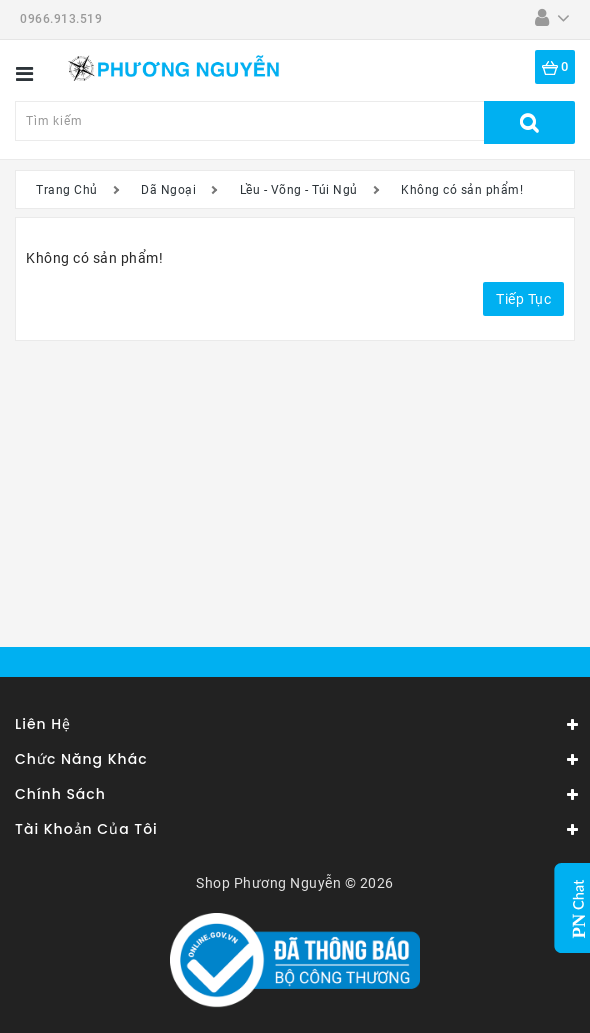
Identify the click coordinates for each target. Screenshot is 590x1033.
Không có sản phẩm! (462, 190)
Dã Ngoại (168, 190)
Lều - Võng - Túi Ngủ (299, 190)
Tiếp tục (523, 299)
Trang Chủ (67, 190)
